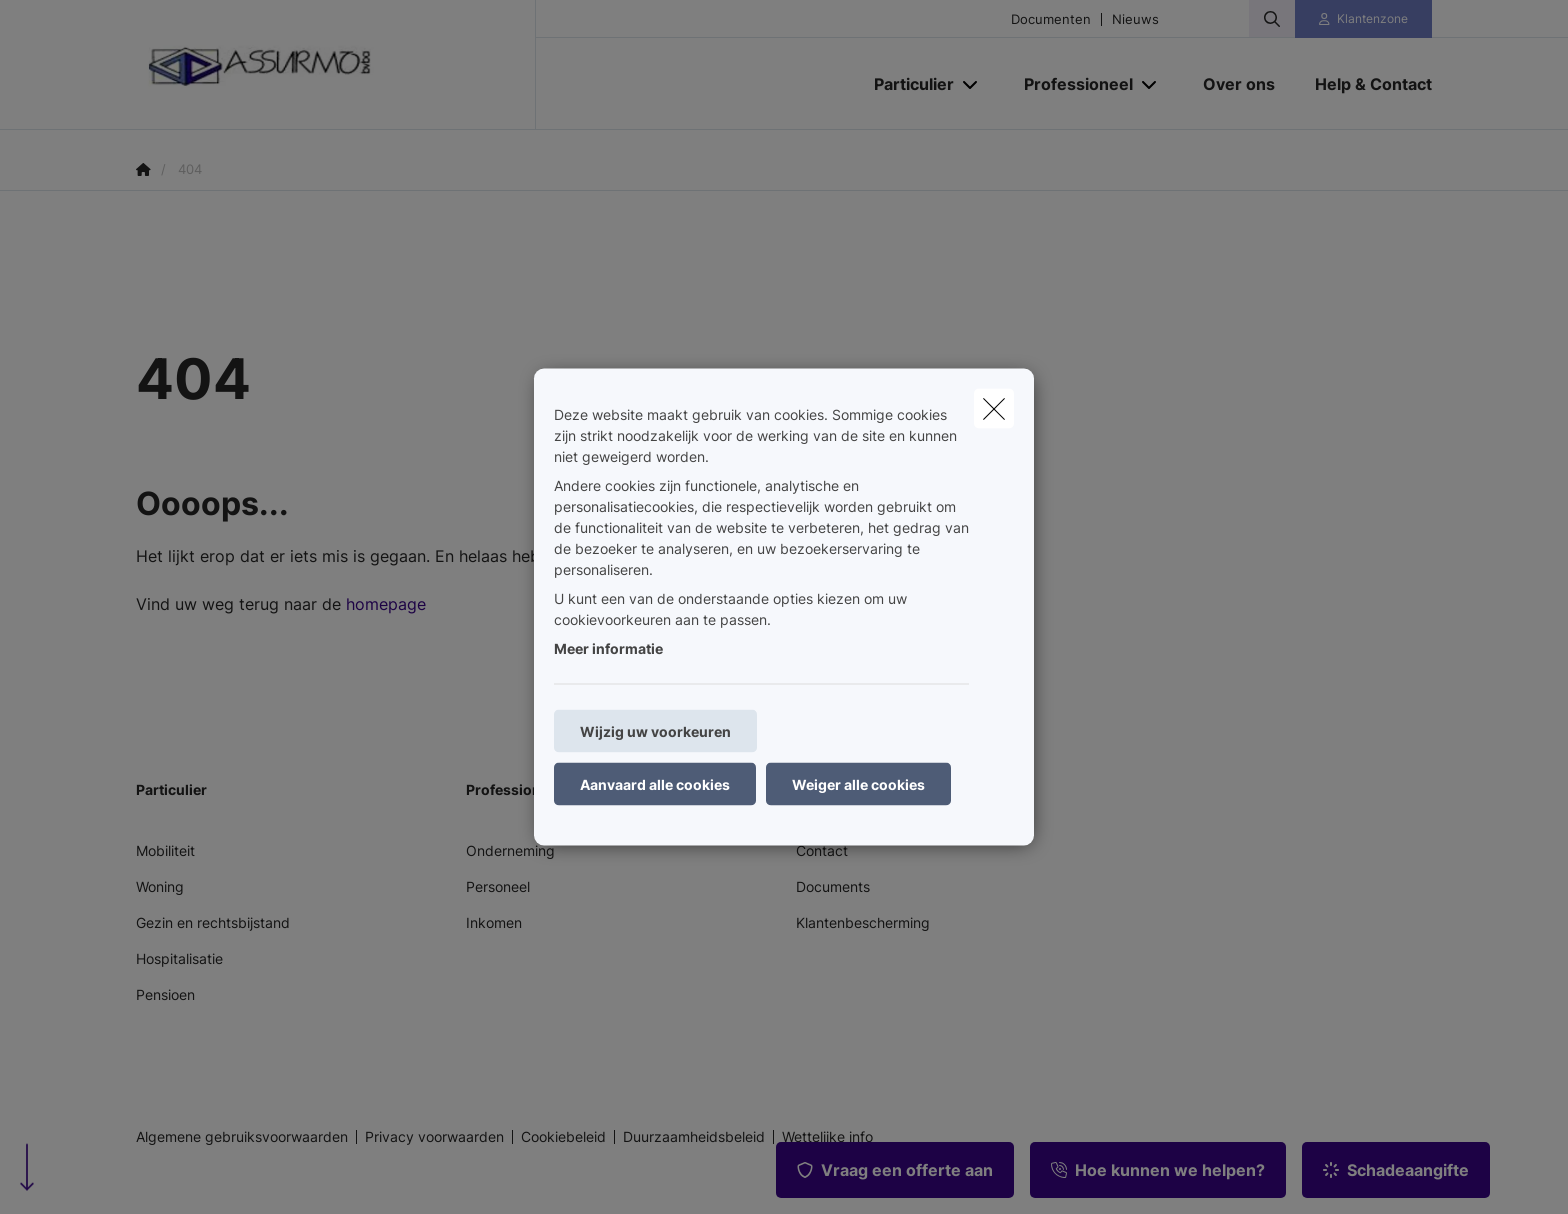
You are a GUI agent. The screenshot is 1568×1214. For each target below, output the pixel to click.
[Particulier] (906, 84)
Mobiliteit (165, 850)
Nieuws (1135, 19)
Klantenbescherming (863, 922)
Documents (833, 886)
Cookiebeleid (563, 1137)
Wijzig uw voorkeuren (655, 731)
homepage (386, 604)
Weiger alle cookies (858, 784)
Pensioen (165, 994)
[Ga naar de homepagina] (336, 65)
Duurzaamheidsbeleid (694, 1137)
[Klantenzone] (1364, 19)
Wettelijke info (827, 1137)
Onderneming (510, 850)
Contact (822, 850)
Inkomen (494, 922)
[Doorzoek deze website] (1272, 19)
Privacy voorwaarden (434, 1137)
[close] (994, 409)
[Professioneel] (1071, 84)
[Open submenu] (971, 84)
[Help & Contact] (1363, 84)
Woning (160, 886)
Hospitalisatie (179, 958)
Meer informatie (608, 648)
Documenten (1051, 19)
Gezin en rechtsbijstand (213, 922)
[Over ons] (1239, 84)
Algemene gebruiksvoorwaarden (242, 1137)
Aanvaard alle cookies (655, 784)
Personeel (498, 886)
